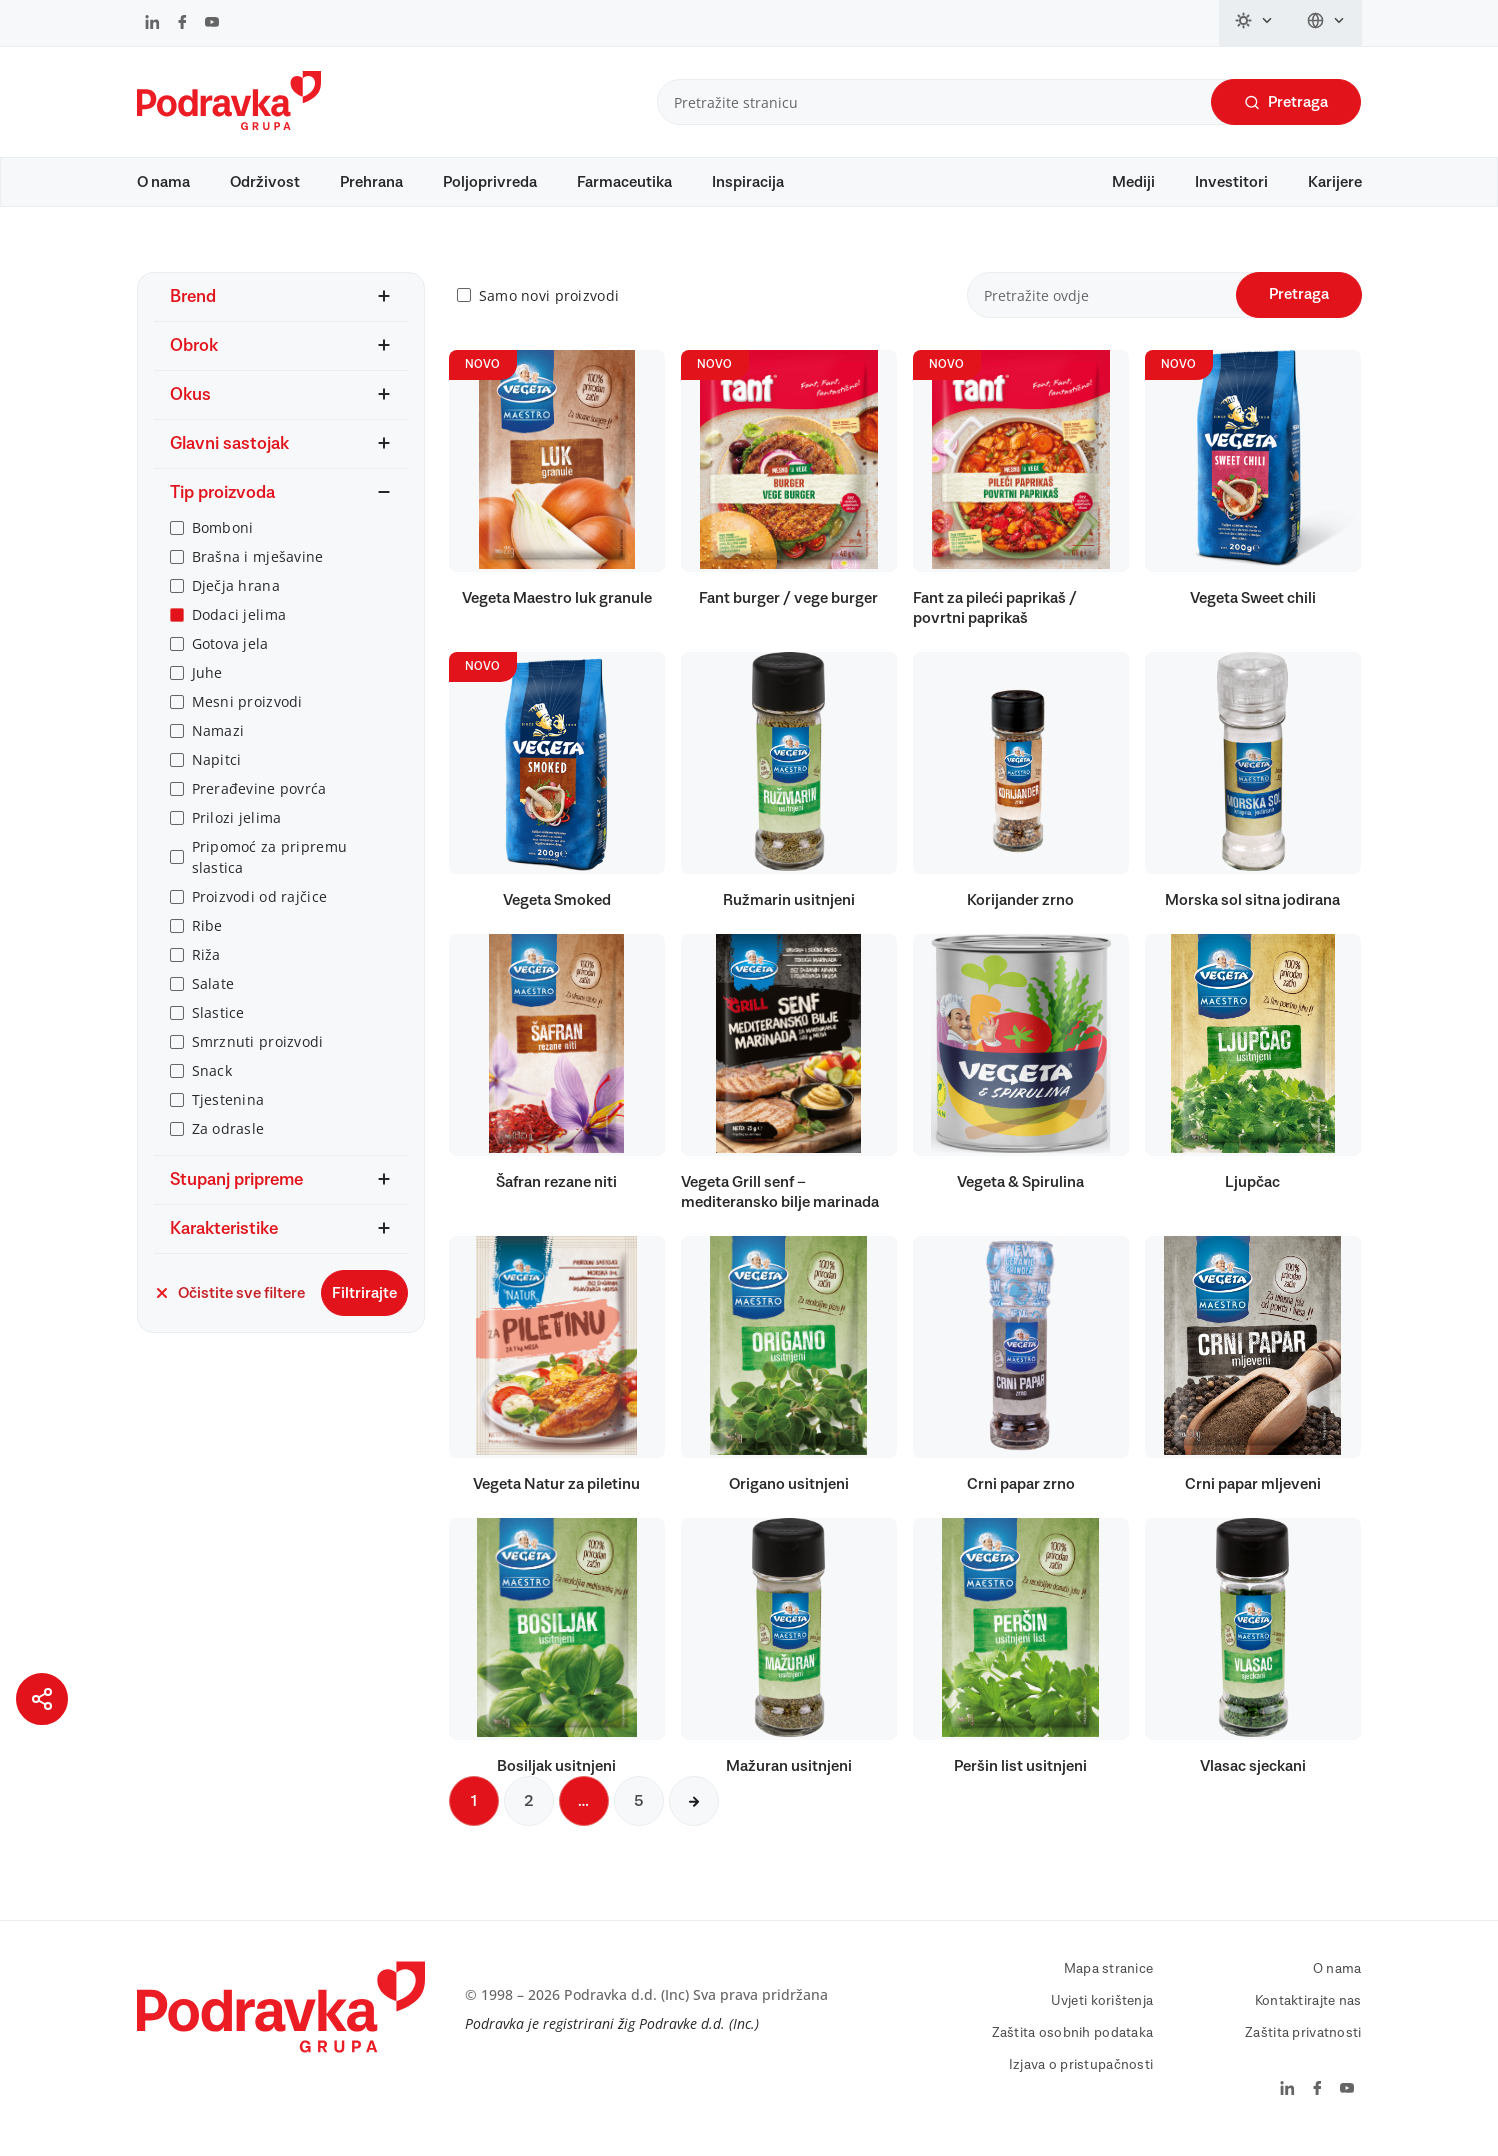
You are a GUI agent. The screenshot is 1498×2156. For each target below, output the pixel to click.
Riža (206, 964)
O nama (163, 182)
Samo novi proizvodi (549, 305)
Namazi (218, 740)
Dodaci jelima (239, 624)
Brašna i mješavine (258, 566)
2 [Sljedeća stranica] (529, 1811)
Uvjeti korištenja (1102, 2011)
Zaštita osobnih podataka (1073, 2043)
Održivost (265, 182)
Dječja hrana (236, 595)
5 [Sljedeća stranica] (639, 1811)
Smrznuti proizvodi (258, 1051)
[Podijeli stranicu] (42, 1699)
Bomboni (223, 537)
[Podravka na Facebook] (182, 24)
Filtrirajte (364, 1303)
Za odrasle (228, 1138)
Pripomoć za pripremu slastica (270, 867)
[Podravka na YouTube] (212, 24)
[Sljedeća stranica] (694, 1811)
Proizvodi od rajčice (260, 906)
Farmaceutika (624, 182)
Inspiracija (748, 182)
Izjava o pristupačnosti (1081, 2075)
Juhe (207, 682)
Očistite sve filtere (229, 1303)
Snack (212, 1080)
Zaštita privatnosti (1303, 2043)
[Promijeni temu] (1255, 23)
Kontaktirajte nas (1308, 2011)
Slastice (218, 1022)
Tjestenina (228, 1109)
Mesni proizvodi (247, 711)
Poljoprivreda (490, 182)
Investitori (1231, 182)
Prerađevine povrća (259, 798)
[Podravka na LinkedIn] (152, 24)
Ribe (207, 935)
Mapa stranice (1109, 1979)
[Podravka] (229, 125)
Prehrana (371, 182)
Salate (213, 993)
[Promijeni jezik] (1326, 23)
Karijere (1335, 182)
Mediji (1133, 182)
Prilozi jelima (237, 827)
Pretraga (1286, 102)
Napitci (217, 769)
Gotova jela (230, 653)
